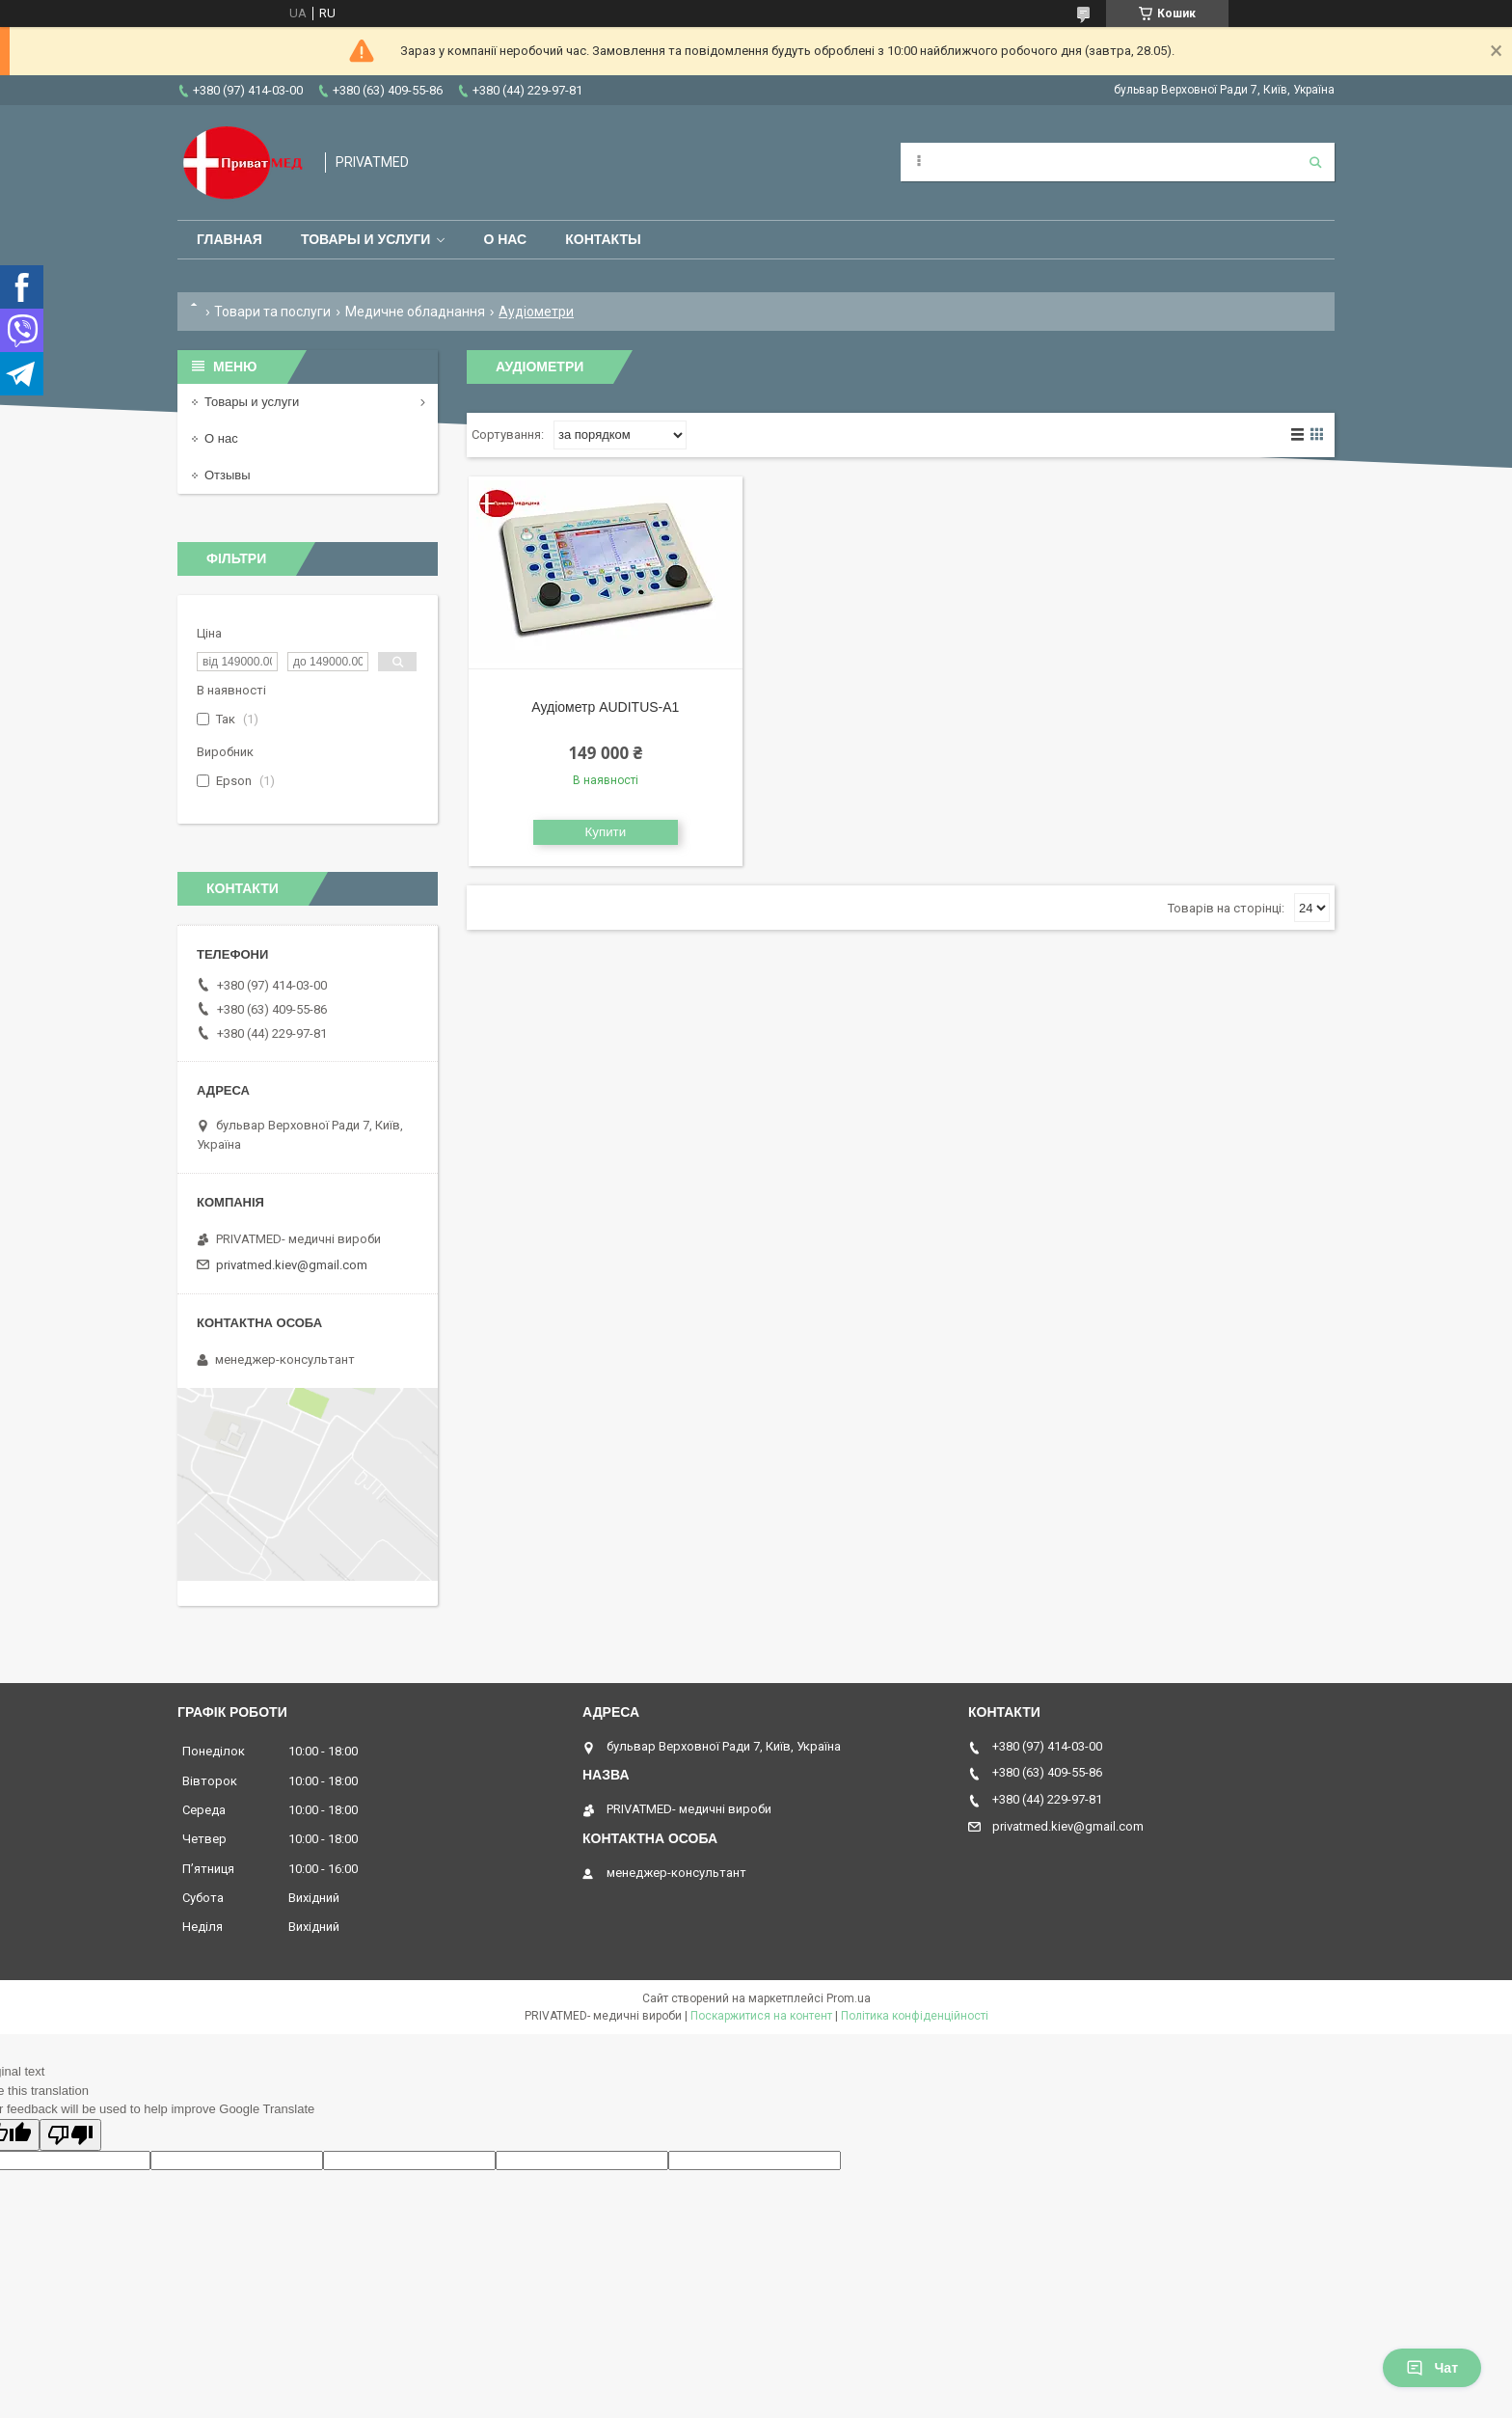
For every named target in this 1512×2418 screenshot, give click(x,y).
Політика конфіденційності (914, 2016)
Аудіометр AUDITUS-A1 (605, 707)
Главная (229, 239)
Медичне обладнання (415, 311)
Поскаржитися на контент (761, 2016)
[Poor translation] (70, 2135)
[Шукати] (1315, 162)
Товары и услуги (366, 239)
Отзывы (227, 475)
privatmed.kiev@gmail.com (291, 1265)
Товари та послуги (272, 311)
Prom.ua (848, 1998)
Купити (606, 832)
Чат (1432, 2368)
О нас (504, 239)
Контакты (602, 239)
